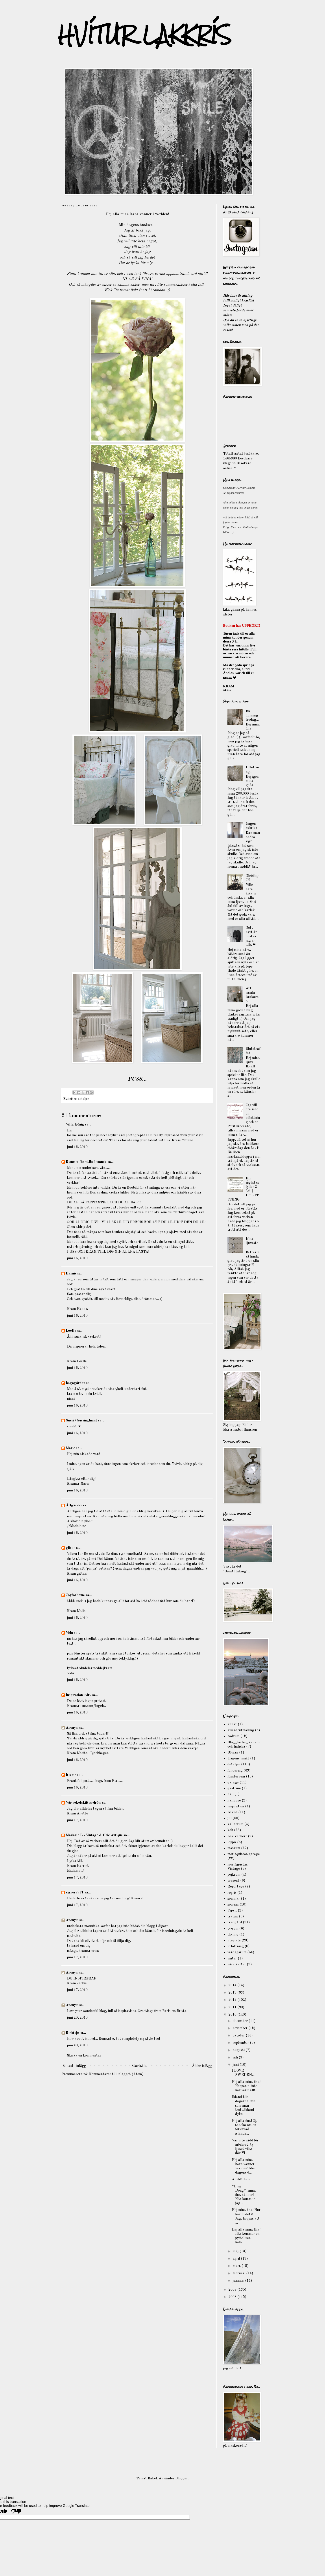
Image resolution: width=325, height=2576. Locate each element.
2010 (233, 2014)
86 (234, 463)
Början (232, 1752)
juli (236, 2057)
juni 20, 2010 (77, 2018)
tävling (232, 1934)
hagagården (75, 1383)
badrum (233, 1736)
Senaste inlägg (74, 2066)
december (241, 2021)
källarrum (235, 1824)
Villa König (75, 1124)
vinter (232, 1958)
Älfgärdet (74, 1505)
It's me (71, 1775)
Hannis (71, 1273)
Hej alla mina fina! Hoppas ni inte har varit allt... (246, 2086)
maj (236, 2251)
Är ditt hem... (242, 2179)
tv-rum (232, 1928)
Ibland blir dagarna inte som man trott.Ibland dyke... (244, 2105)
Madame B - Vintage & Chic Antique (94, 1835)
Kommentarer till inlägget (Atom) (116, 2074)
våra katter (236, 1964)
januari (239, 2280)
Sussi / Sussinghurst (81, 1420)
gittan (70, 1548)
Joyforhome (75, 1595)
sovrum (233, 1904)
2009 (233, 2289)
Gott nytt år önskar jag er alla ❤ (251, 936)
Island (232, 1812)
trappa (232, 1916)
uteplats (234, 1940)
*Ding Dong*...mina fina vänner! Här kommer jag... (244, 2195)
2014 (233, 1985)
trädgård (234, 1922)
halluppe (234, 1800)
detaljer (83, 1098)
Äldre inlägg (202, 2066)
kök (230, 1830)
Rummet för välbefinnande (86, 1162)
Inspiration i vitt (78, 1695)
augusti (239, 2050)
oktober (239, 2035)
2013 (233, 1992)
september (241, 2043)
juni (236, 2065)
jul (229, 1818)
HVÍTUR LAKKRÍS (144, 34)
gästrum (234, 1788)
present (233, 1880)
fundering (235, 1770)
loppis (231, 1842)
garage (233, 1782)
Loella (71, 1331)
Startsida (139, 2066)
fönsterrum (236, 1776)
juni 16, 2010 (77, 1147)
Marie (70, 1448)
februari (239, 2273)
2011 (233, 2007)
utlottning (235, 1946)
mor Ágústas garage (243, 1854)
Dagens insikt (238, 1758)
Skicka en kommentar (84, 2055)
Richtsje (72, 2033)
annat (232, 1724)
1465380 (230, 458)
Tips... (232, 1910)
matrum (233, 1848)
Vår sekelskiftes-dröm (83, 1803)
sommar (233, 1898)
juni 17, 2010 (77, 1820)
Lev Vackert (237, 1836)
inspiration (235, 1806)
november (240, 2028)
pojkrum (233, 1874)
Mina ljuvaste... (253, 1243)
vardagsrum (236, 1952)
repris (231, 1893)
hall (230, 1794)
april (237, 2258)
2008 (233, 2297)
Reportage (235, 1886)
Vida (69, 1633)
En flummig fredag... (252, 716)
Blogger (181, 2478)
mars (237, 2266)
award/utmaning (240, 1730)
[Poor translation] (16, 2511)
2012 (233, 2000)
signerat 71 (75, 1892)
